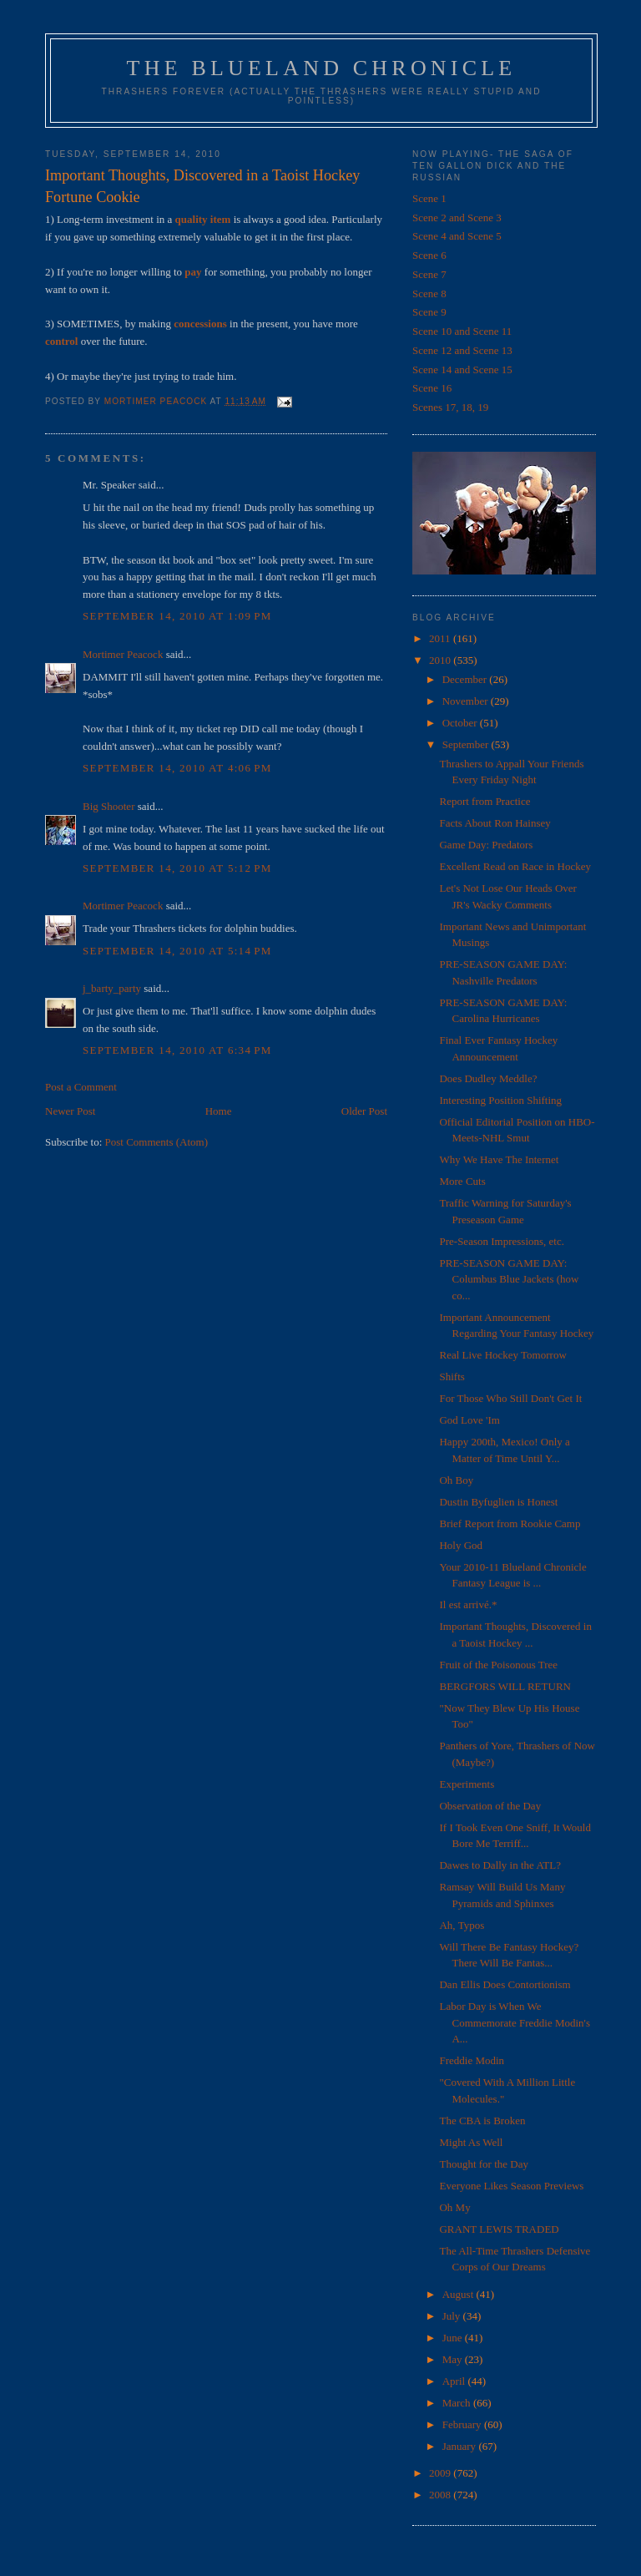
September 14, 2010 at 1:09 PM (177, 616)
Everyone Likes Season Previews (511, 2185)
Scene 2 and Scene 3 (457, 217)
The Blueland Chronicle (322, 68)
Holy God (460, 1545)
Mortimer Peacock (123, 654)
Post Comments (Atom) (157, 1142)
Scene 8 (429, 293)
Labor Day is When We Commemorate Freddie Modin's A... (514, 2022)
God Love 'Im (469, 1420)
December (466, 679)
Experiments (466, 1784)
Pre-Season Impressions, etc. (501, 1241)
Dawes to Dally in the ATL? (500, 1865)
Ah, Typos (461, 1925)
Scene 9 (429, 312)
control (61, 341)
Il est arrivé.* (468, 1604)
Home (218, 1111)
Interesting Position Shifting (500, 1100)
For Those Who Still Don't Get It (510, 1398)
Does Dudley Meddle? (488, 1078)
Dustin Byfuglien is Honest (498, 1501)
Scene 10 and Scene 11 (462, 331)
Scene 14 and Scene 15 (462, 369)
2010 (441, 660)
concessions (200, 323)
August (459, 2294)
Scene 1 (429, 198)
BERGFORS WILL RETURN (504, 1686)
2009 (441, 2473)
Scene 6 (429, 255)
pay (192, 272)
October (461, 722)
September (467, 744)
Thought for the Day (483, 2164)
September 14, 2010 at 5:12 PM (177, 868)
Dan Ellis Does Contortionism (504, 1984)
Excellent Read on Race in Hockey (515, 866)
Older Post (364, 1111)
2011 (441, 638)
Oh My (454, 2207)
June (453, 2337)
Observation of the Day (490, 1805)
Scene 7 (429, 274)
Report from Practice (484, 801)
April (455, 2381)
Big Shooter (108, 806)
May (453, 2359)
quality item (203, 219)
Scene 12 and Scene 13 (462, 350)
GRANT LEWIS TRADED (498, 2229)
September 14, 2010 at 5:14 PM (177, 950)
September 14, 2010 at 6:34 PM (177, 1050)
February (463, 2424)
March (457, 2402)
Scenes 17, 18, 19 (450, 407)
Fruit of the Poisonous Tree (498, 1664)
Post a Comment (81, 1087)
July (452, 2316)
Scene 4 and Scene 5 (457, 236)
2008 (441, 2494)
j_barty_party (112, 988)
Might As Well (470, 2142)
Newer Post (70, 1111)
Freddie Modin (471, 2060)
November (466, 701)
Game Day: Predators (485, 844)
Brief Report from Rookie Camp (509, 1523)
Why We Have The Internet (498, 1159)
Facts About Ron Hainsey (494, 823)
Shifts (451, 1376)
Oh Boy (456, 1480)
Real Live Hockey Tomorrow (502, 1355)
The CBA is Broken (482, 2120)
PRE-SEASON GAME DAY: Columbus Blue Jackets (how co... (508, 1279)
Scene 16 (432, 388)
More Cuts (462, 1181)
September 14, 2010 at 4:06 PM (177, 768)
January (460, 2446)
